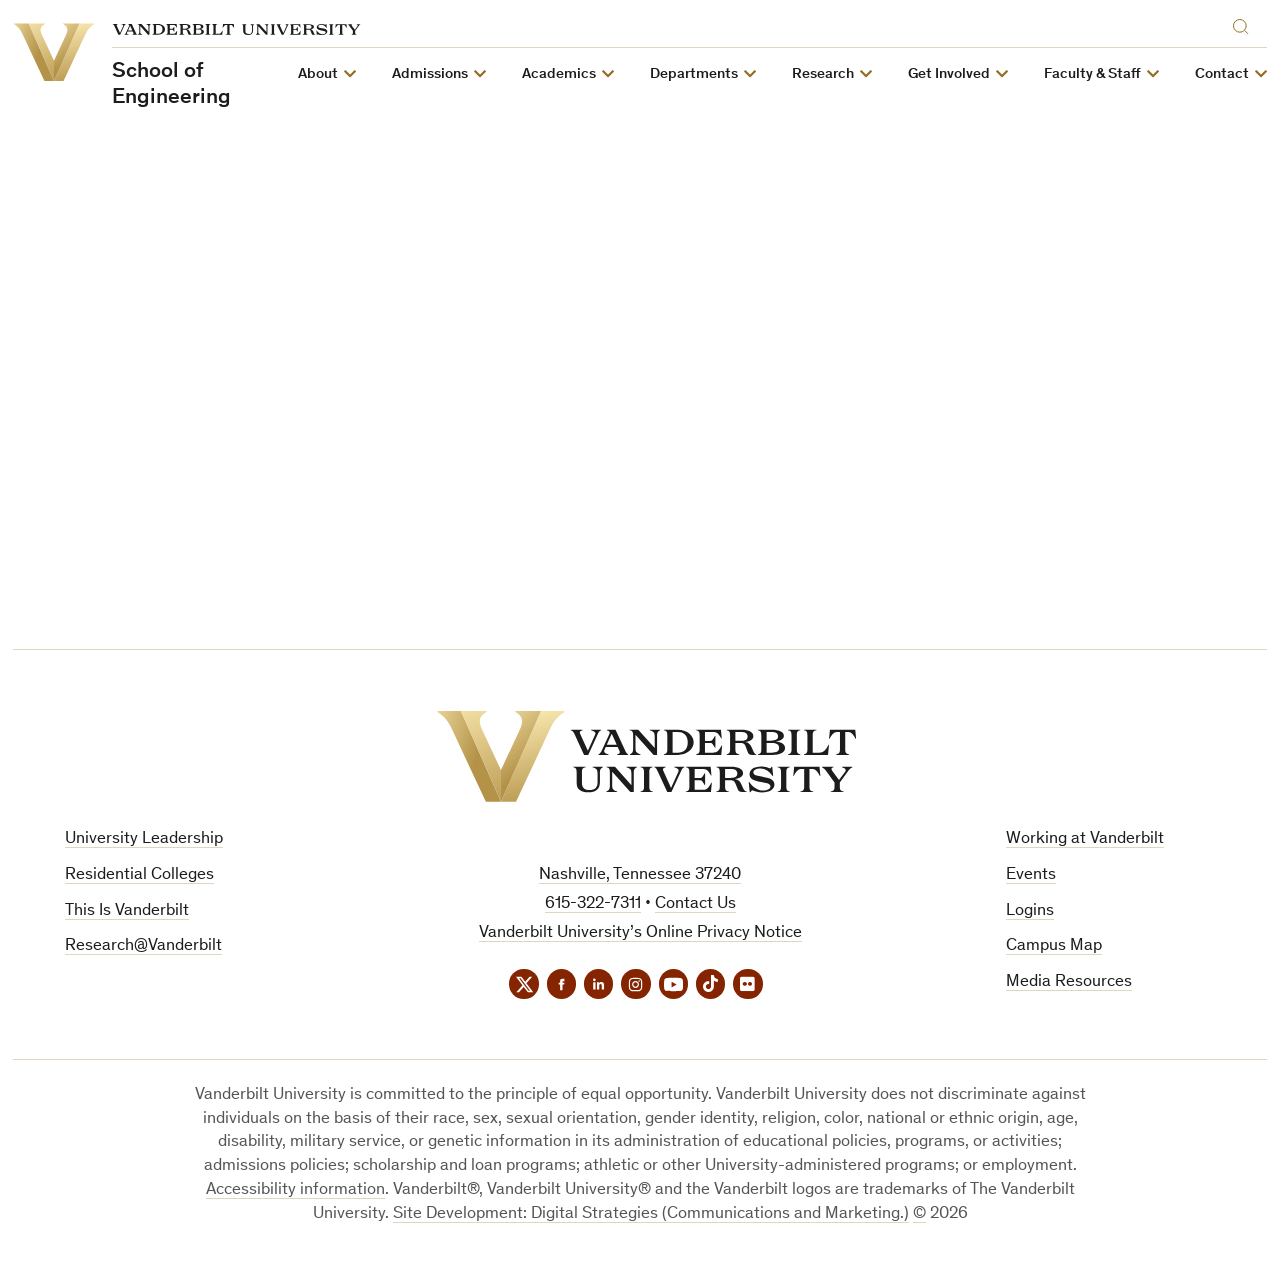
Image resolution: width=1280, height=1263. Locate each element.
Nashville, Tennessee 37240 (640, 875)
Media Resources (1069, 982)
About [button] (318, 74)
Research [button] (823, 74)
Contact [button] (1222, 74)
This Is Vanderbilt (127, 911)
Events (1031, 875)
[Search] (1245, 23)
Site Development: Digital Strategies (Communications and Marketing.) (651, 1214)
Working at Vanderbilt (1085, 839)
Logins (1030, 911)
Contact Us (695, 904)
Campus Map (1054, 946)
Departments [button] (694, 74)
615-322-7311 (593, 904)
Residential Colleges (139, 875)
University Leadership (144, 839)
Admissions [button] (430, 74)
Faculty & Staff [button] (1092, 74)
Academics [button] (559, 74)
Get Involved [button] (949, 74)
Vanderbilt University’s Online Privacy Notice (640, 933)
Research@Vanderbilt (143, 946)
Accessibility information (295, 1191)
